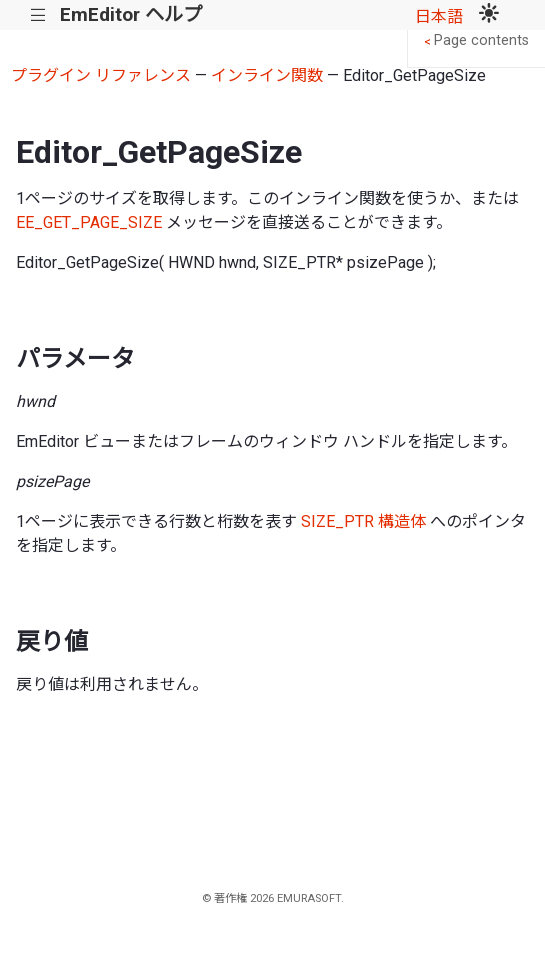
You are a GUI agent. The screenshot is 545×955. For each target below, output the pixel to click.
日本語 (439, 16)
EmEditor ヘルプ (131, 14)
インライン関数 (267, 75)
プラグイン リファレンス (101, 75)
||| (38, 15)
